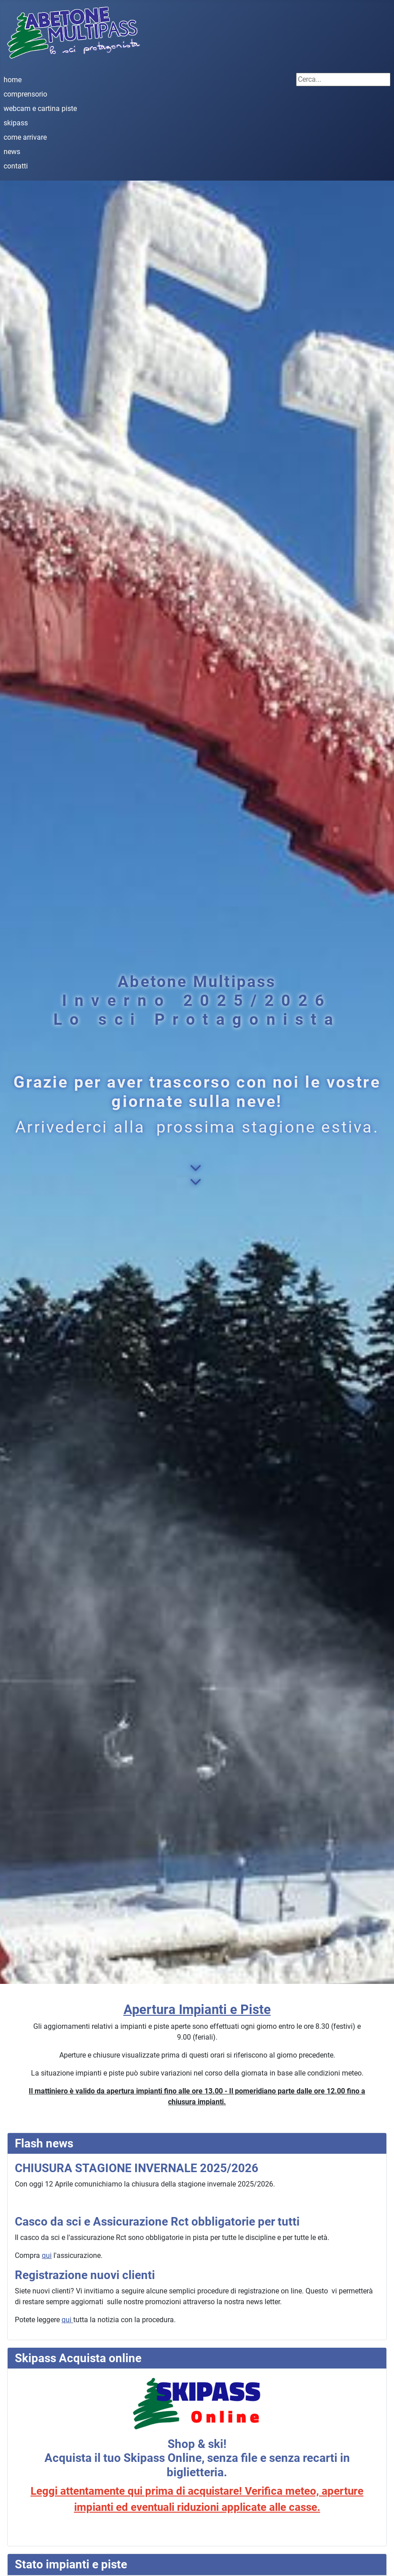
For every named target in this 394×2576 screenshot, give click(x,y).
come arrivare (25, 137)
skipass (16, 123)
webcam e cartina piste (40, 108)
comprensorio (25, 94)
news (12, 151)
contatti (16, 166)
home (13, 79)
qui (47, 2255)
